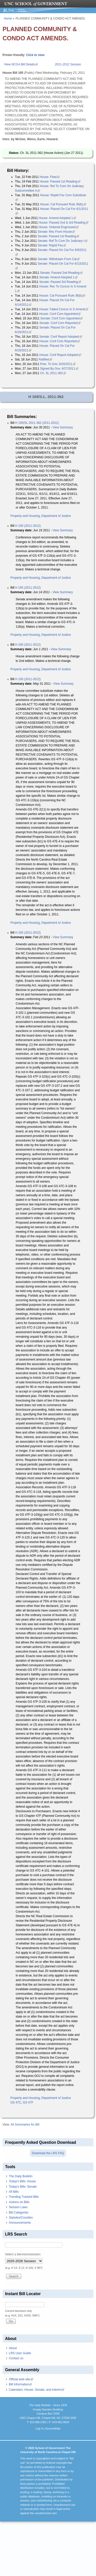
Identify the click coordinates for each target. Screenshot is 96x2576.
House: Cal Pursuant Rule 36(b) (63, 204)
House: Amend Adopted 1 (57, 218)
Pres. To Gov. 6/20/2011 (57, 364)
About (13, 2348)
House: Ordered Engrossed (59, 227)
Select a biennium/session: (23, 2254)
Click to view (35, 55)
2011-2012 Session (68, 64)
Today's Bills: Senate (23, 2186)
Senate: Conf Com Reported (60, 323)
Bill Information (20, 2384)
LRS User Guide (20, 2353)
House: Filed (50, 177)
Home (8, 18)
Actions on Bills (19, 2202)
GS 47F (28, 2102)
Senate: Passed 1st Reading (58, 236)
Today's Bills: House (22, 2181)
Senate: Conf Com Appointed (61, 318)
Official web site (21, 2379)
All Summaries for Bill (25, 2124)
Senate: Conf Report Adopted (60, 336)
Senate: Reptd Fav (52, 245)
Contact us (16, 2358)
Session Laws (18, 2207)
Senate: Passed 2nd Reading (61, 273)
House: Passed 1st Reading (60, 181)
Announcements (20, 2222)
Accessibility (52, 2428)
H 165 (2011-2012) (28, 526)
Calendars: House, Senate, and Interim (36, 2389)
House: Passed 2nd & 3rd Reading (63, 222)
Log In (39, 2428)
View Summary (63, 427)
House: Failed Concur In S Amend (63, 309)
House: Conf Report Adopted (60, 355)
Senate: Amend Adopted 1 (58, 277)
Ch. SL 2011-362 (53, 373)
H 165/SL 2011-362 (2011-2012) (37, 423)
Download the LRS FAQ (48, 2153)
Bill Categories (18, 2212)
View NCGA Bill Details (21, 64)
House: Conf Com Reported (59, 341)
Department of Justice (56, 516)
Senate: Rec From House (56, 231)
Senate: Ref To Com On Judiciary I (62, 241)
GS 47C (15, 2102)
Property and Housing (25, 516)
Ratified (45, 359)
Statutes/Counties (21, 2217)
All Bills (14, 2191)
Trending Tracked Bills (24, 2197)
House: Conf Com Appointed (60, 314)
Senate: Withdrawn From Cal (59, 259)
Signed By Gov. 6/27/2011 (59, 368)
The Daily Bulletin (20, 2176)
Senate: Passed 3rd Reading (60, 282)
